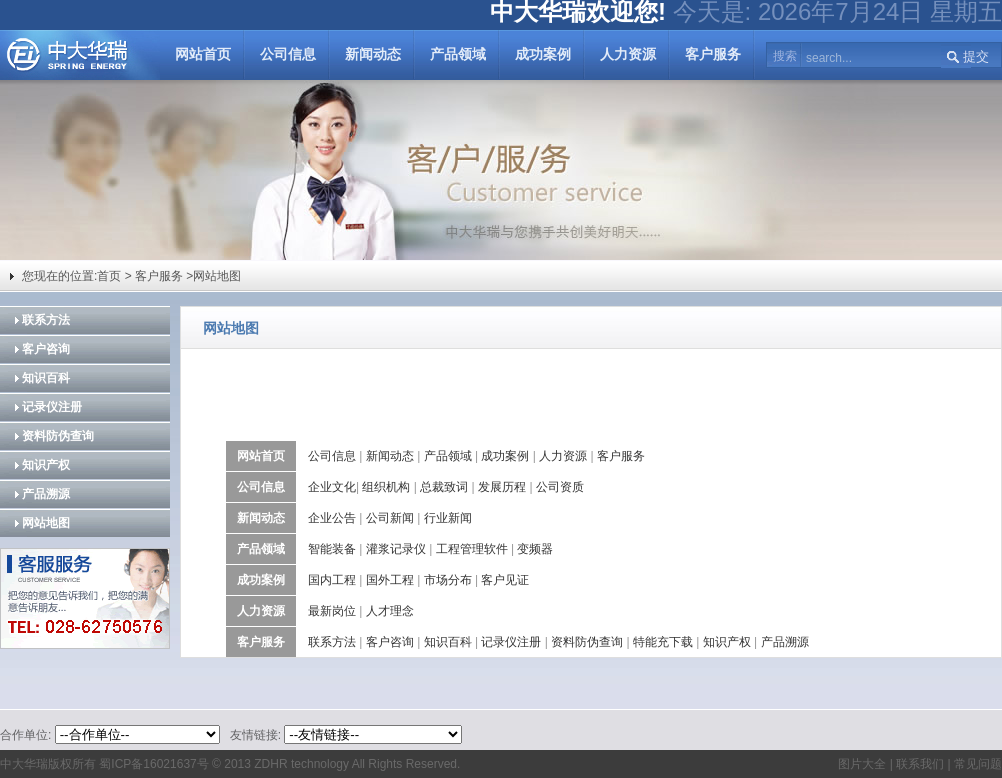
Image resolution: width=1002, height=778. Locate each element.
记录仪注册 (52, 407)
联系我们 (918, 764)
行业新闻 (448, 518)
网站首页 (203, 54)
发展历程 (502, 487)
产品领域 (458, 54)
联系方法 (46, 320)
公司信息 (288, 54)
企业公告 (332, 518)
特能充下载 (663, 642)
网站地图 (46, 523)
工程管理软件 (472, 549)
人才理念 (390, 611)
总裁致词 (444, 487)
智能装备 (332, 549)
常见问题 (978, 764)
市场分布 (448, 580)
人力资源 (628, 54)
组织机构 (386, 487)
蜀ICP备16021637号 (153, 764)
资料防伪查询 (58, 436)
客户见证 (505, 580)
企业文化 (332, 487)
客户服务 (713, 54)
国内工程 (332, 580)
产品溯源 (46, 494)
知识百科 (46, 378)
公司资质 (560, 487)
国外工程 (390, 580)
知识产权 (46, 465)
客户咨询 (46, 349)
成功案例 (543, 54)
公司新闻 (390, 518)
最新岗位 (332, 611)
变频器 (535, 549)
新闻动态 (373, 54)
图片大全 (862, 764)
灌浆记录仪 (396, 549)
